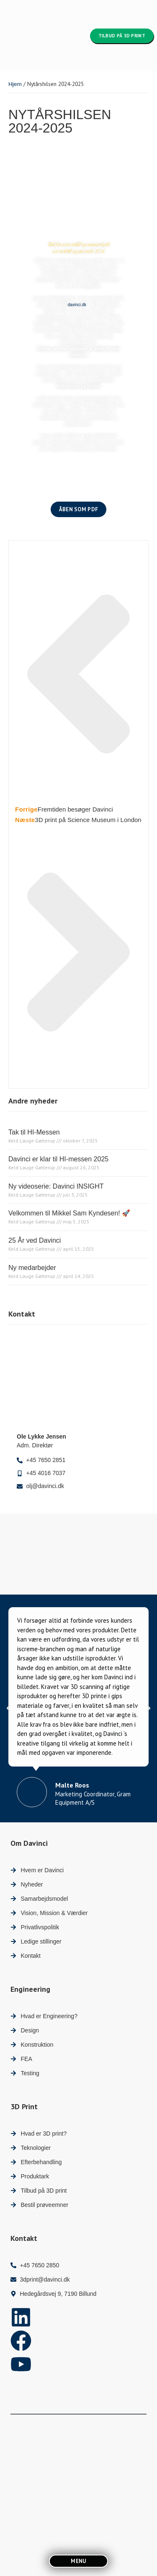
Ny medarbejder (32, 1267)
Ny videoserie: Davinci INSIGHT (56, 1186)
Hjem (15, 84)
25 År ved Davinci (34, 1240)
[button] (8, 1708)
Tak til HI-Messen (34, 1132)
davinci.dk (77, 304)
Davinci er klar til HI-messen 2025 (58, 1159)
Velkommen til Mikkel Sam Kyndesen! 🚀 (69, 1213)
